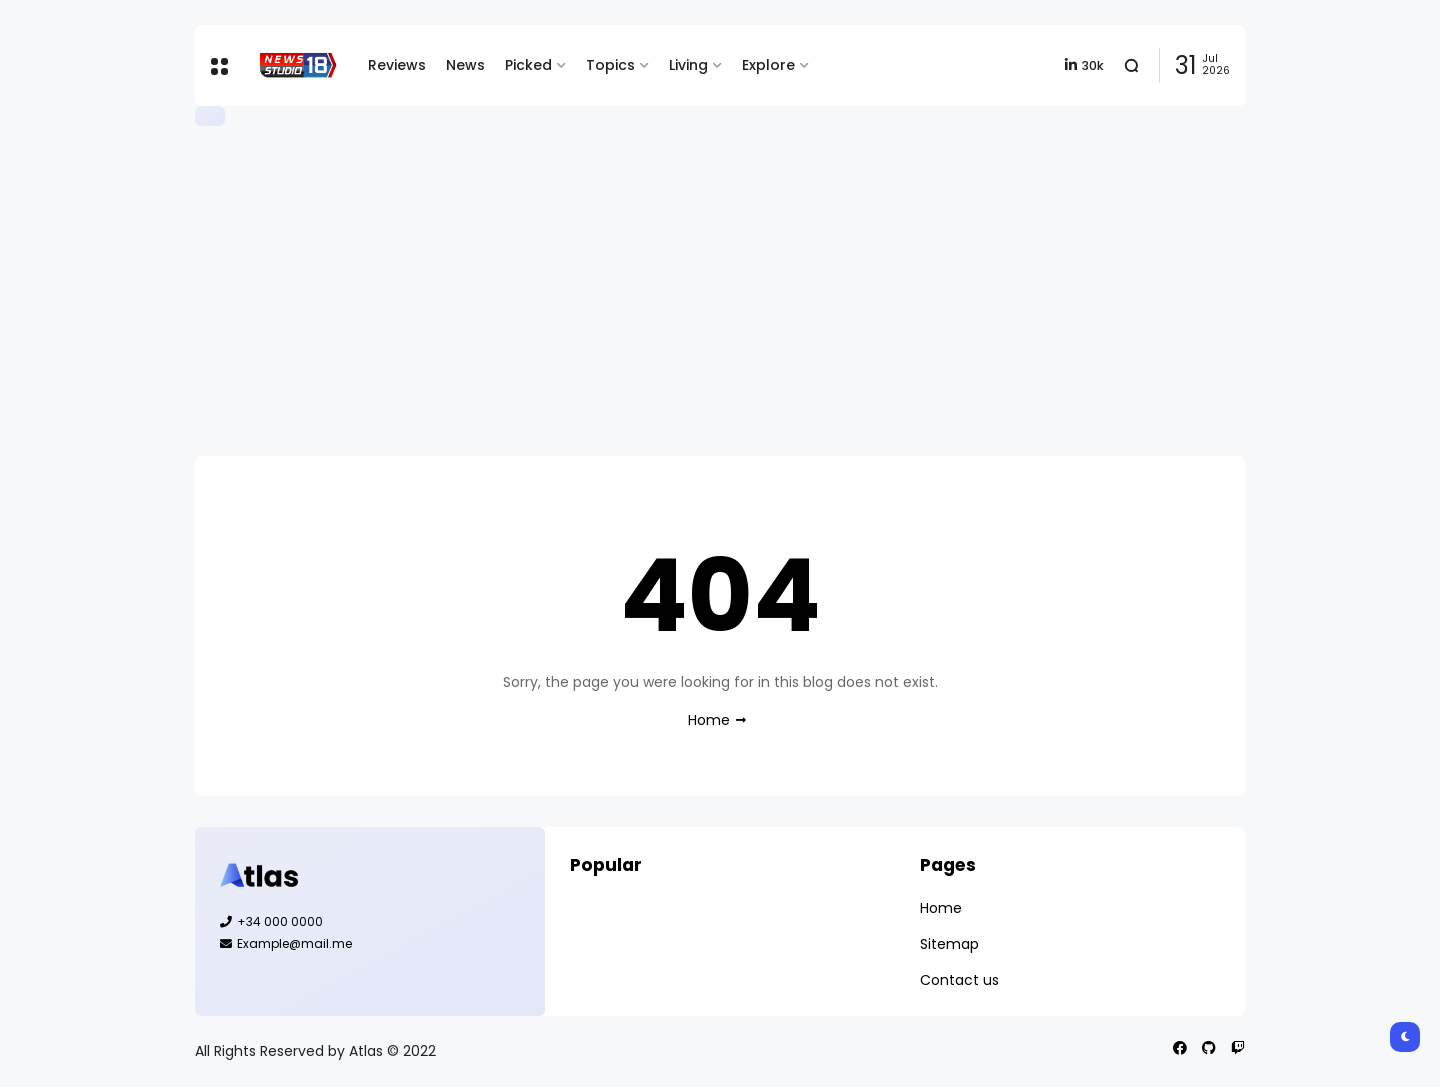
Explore (768, 65)
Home (709, 720)
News (465, 65)
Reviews (397, 65)
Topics (610, 65)
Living (688, 65)
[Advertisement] (720, 291)
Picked (528, 65)
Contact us (959, 980)
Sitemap (949, 944)
